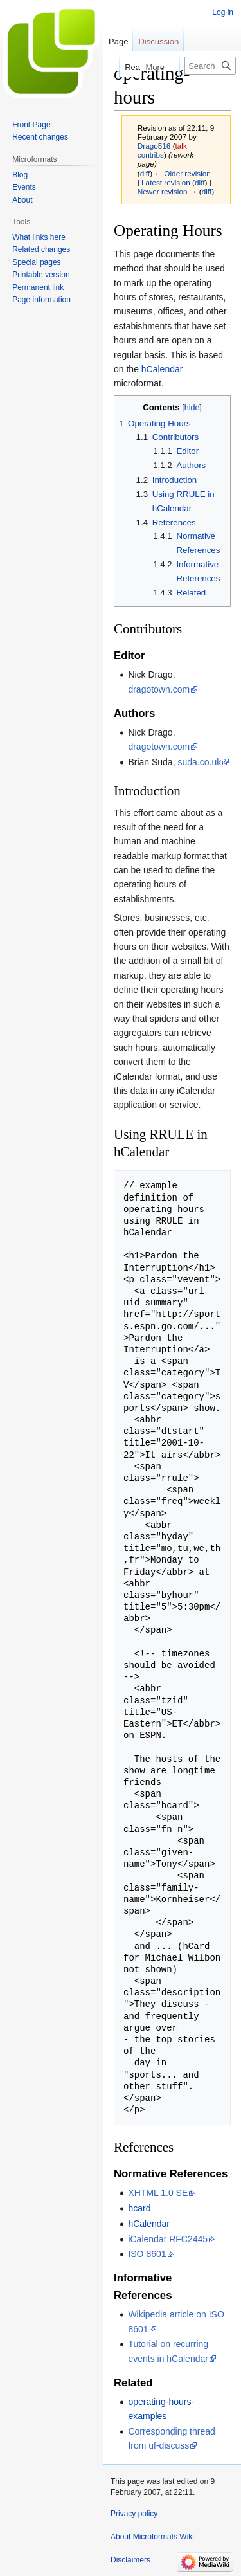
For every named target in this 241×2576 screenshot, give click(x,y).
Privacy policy (134, 2513)
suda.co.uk (199, 762)
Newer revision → (167, 191)
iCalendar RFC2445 (168, 2239)
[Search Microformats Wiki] (210, 66)
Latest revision (165, 182)
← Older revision (182, 173)
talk (181, 145)
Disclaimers (130, 2559)
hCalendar (162, 369)
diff (145, 173)
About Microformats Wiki (152, 2536)
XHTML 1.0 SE (158, 2193)
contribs (151, 154)
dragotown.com (159, 689)
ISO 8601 (147, 2254)
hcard (139, 2208)
